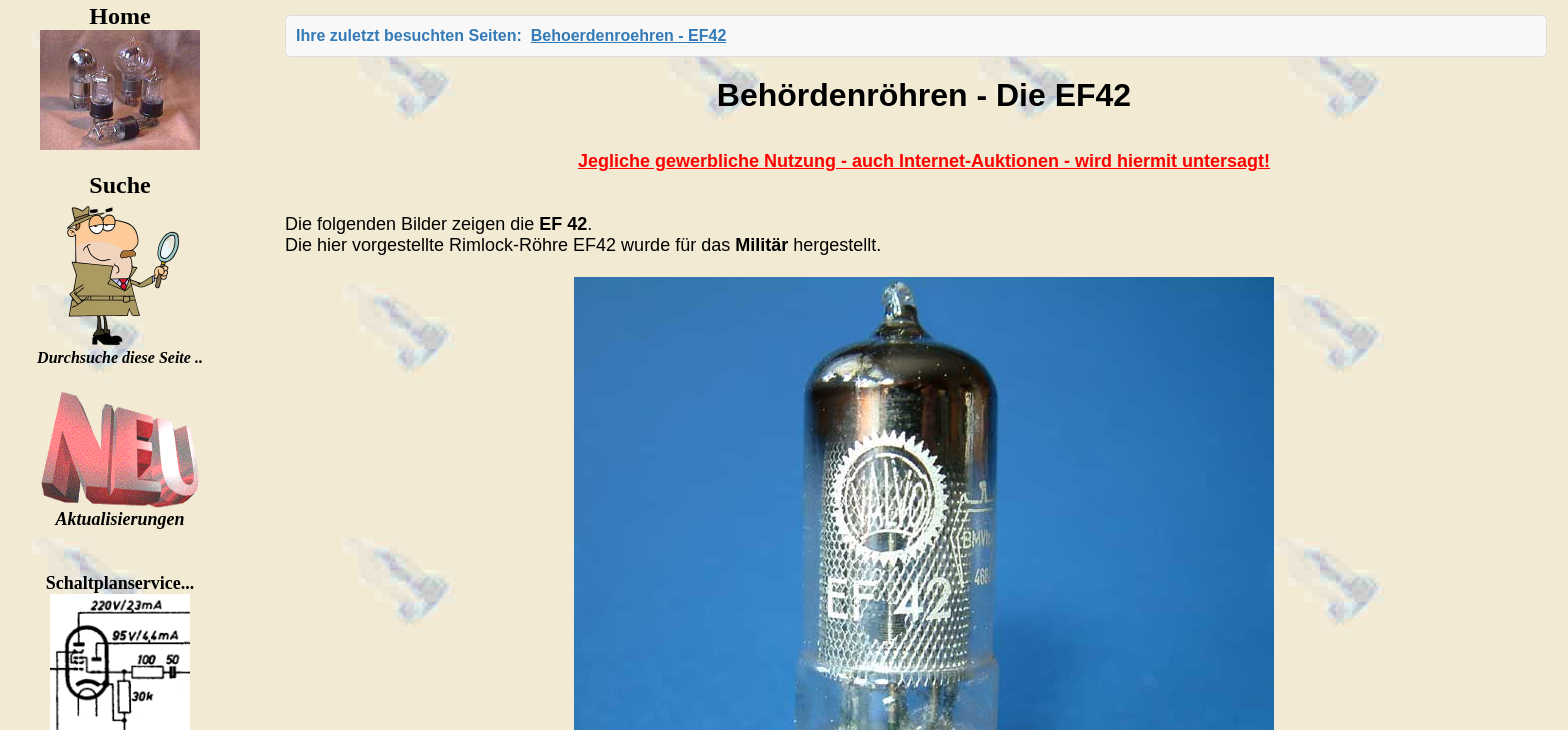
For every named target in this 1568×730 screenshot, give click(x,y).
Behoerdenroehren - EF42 (629, 35)
